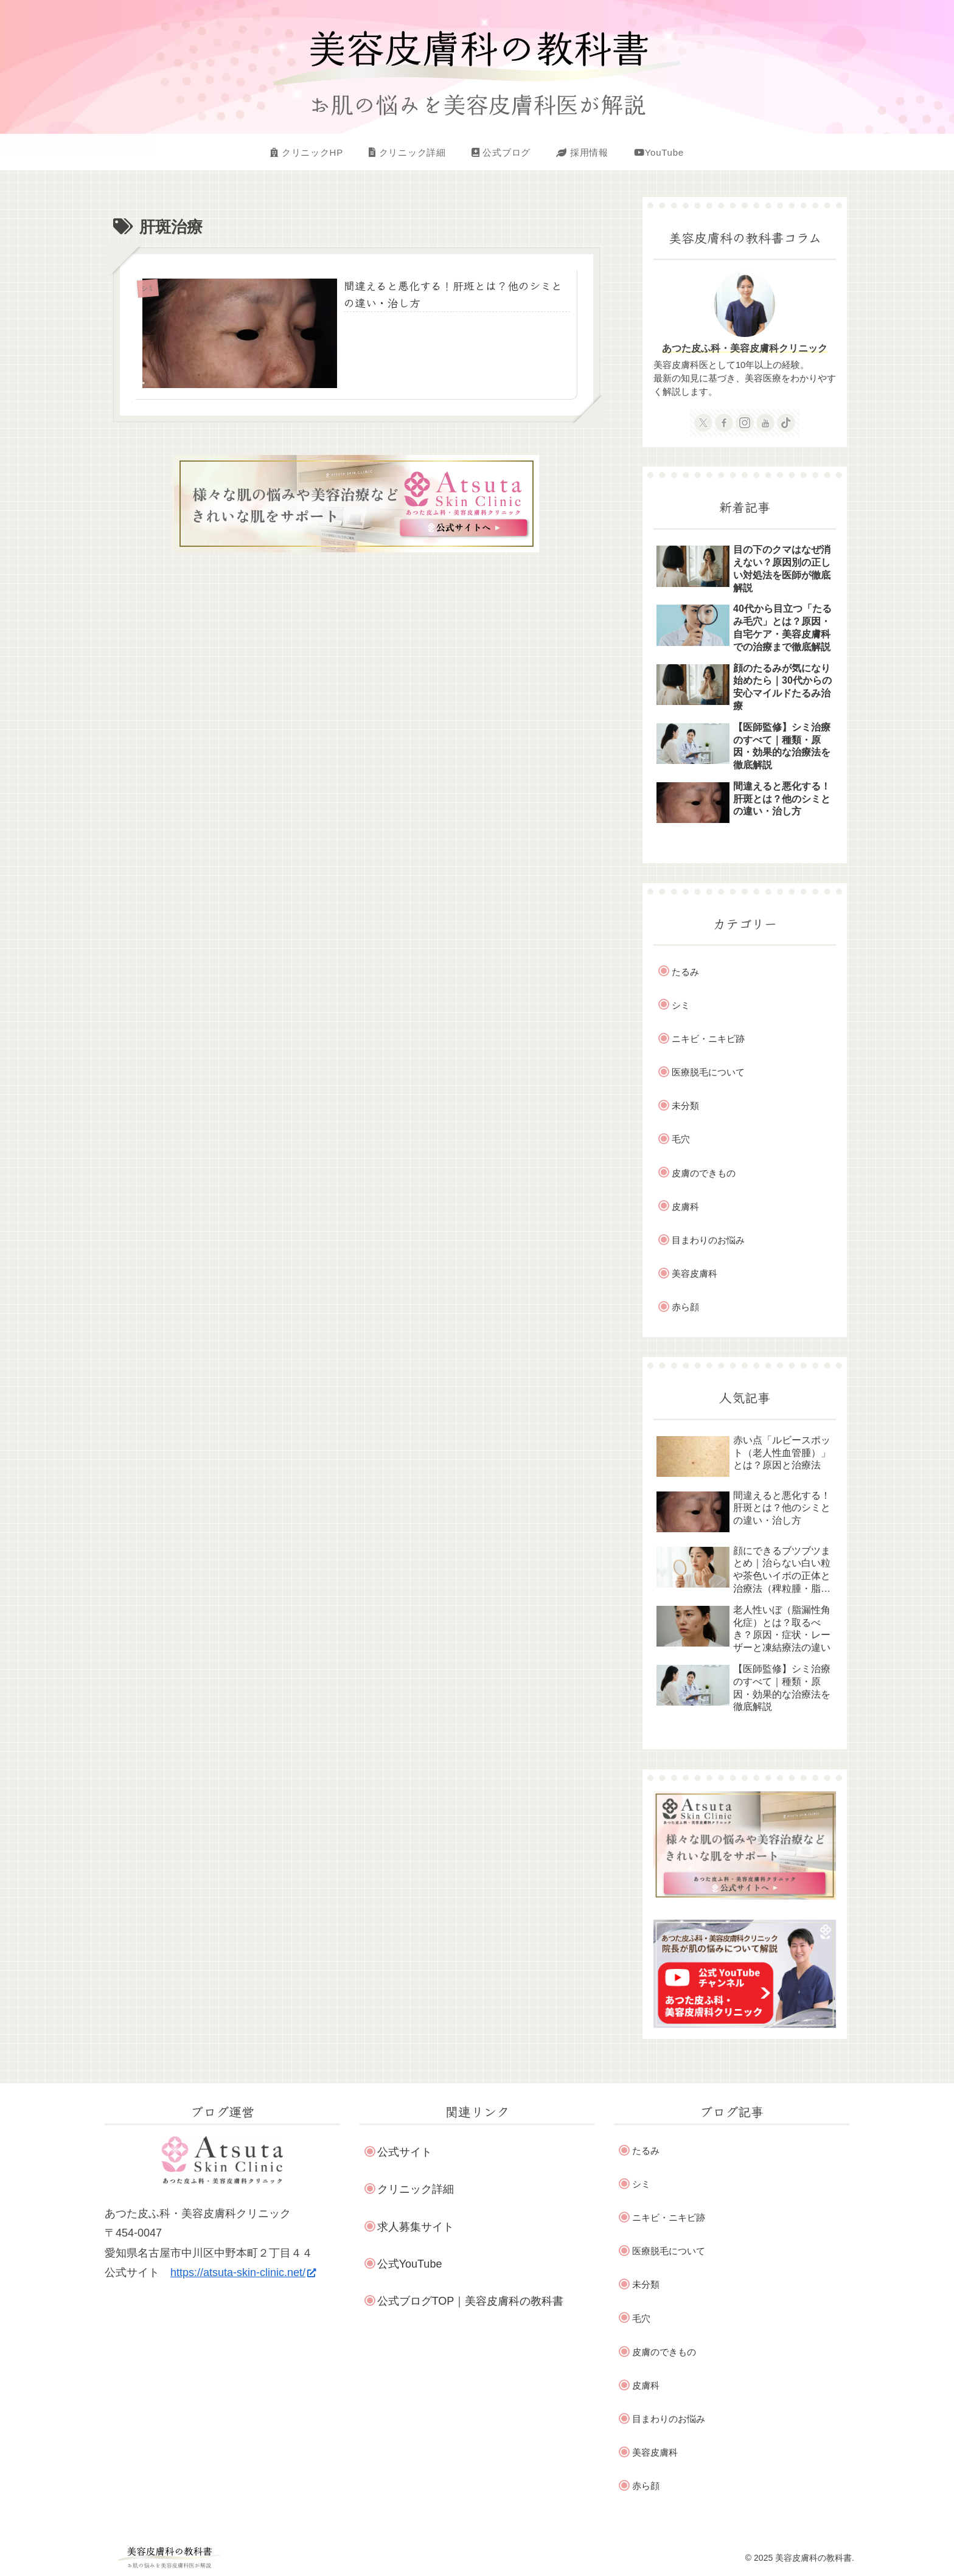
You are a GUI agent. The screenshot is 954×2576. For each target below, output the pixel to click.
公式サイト (404, 2152)
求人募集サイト (415, 2227)
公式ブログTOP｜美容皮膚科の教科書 (470, 2301)
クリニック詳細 (415, 2189)
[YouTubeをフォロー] (765, 423)
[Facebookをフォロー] (724, 423)
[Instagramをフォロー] (745, 423)
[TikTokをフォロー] (786, 423)
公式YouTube (409, 2264)
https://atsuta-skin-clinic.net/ (243, 2272)
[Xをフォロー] (703, 423)
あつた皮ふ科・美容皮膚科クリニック (744, 347)
